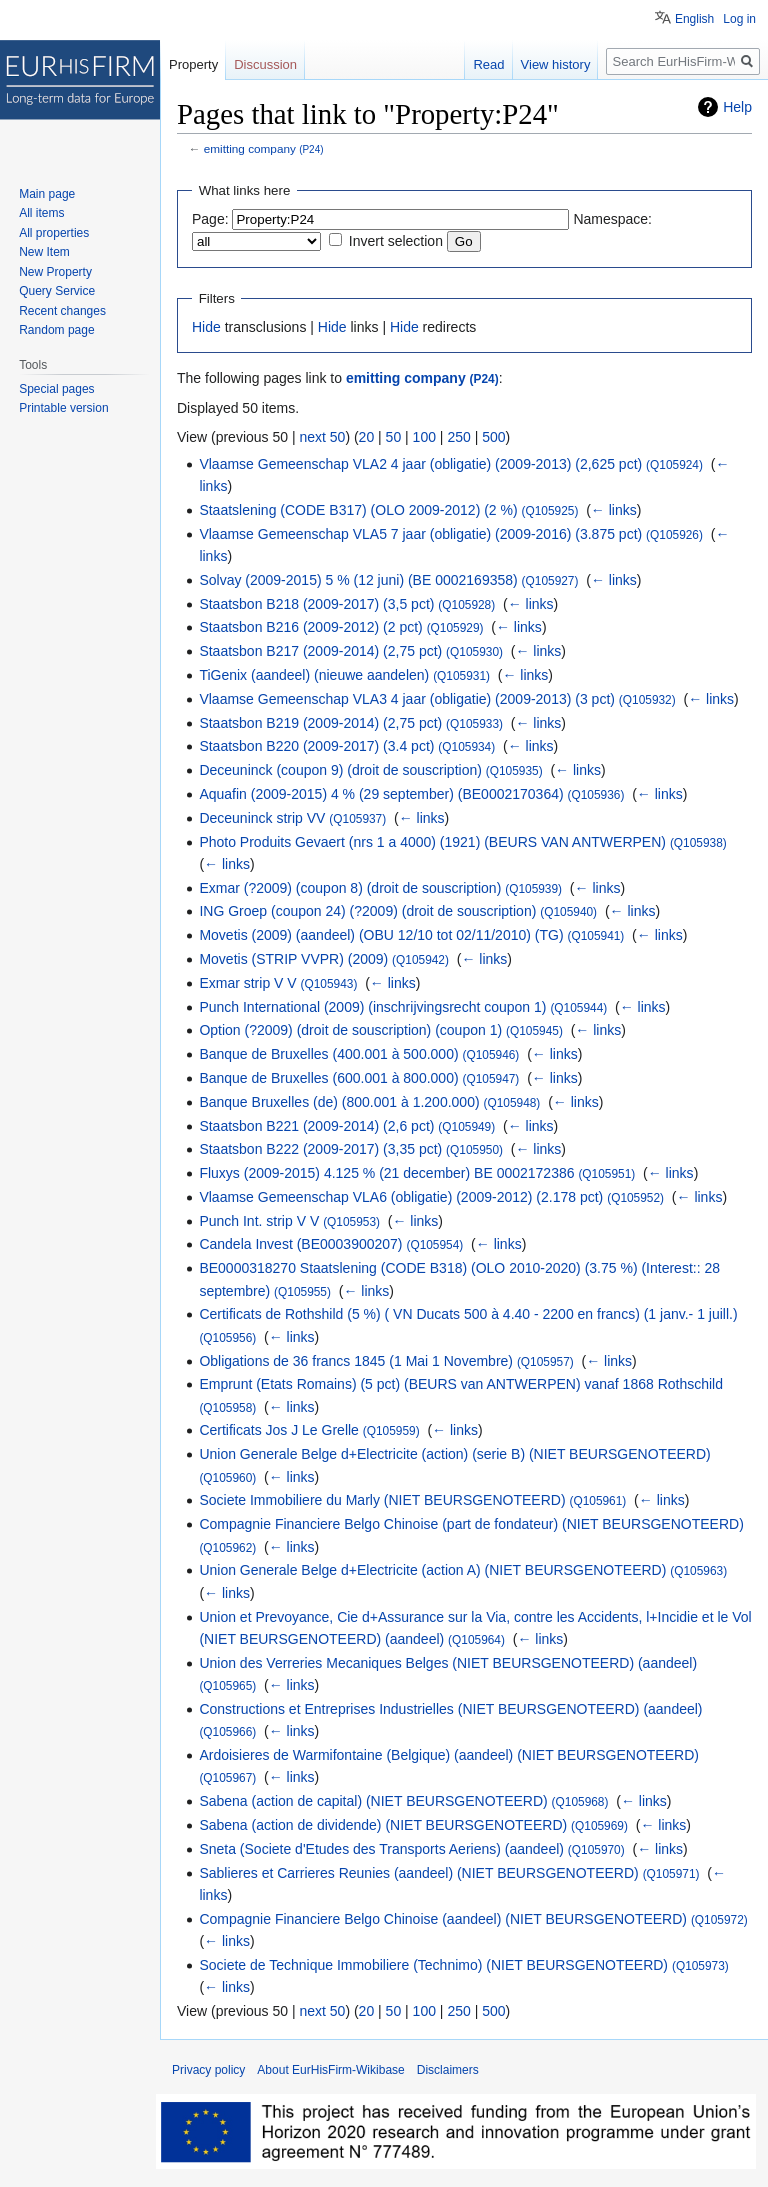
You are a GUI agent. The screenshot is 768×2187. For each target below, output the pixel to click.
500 (493, 437)
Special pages (56, 389)
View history (556, 64)
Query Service (57, 291)
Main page (47, 194)
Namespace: (612, 219)
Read (488, 64)
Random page (56, 330)
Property (193, 64)
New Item (44, 252)
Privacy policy (208, 2070)
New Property (55, 272)
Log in (739, 19)
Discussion (265, 64)
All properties (54, 233)
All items (41, 213)
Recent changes (62, 311)
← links (614, 510)
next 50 (322, 437)
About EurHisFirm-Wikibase (330, 2070)
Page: (210, 219)
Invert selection (396, 241)
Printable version (63, 408)
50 (394, 437)
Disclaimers (448, 2070)
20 (367, 437)
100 (424, 437)
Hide (206, 327)
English (694, 19)
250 (458, 437)
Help (737, 107)
